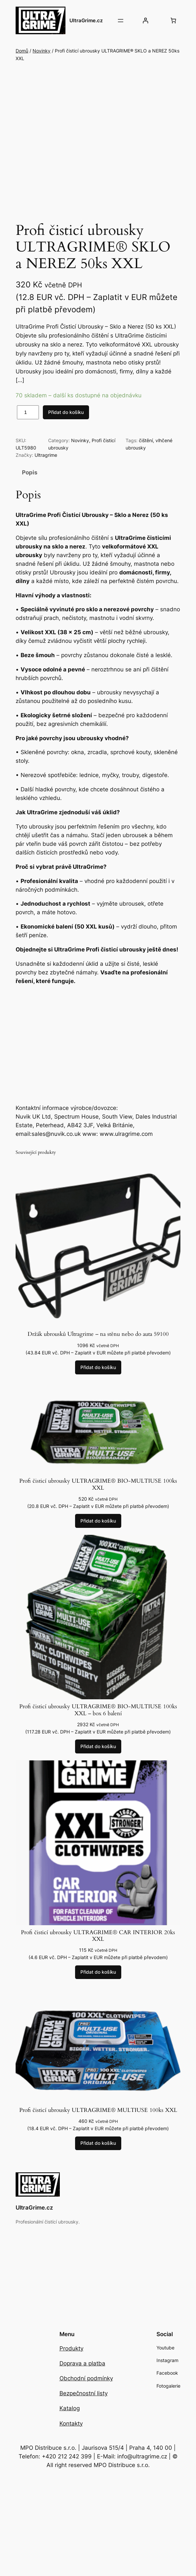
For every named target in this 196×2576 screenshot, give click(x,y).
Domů (22, 50)
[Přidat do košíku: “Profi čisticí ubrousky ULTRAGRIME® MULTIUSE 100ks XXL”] (98, 2152)
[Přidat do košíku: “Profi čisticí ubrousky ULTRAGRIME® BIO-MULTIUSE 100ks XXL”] (98, 1529)
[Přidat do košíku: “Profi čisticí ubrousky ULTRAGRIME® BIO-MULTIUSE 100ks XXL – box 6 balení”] (98, 1755)
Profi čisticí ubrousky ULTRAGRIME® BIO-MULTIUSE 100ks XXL (98, 1493)
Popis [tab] (30, 480)
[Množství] (28, 421)
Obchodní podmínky (86, 2386)
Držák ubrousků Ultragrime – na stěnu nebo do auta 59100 (98, 1342)
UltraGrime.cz (86, 20)
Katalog (69, 2417)
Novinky (41, 50)
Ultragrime (46, 463)
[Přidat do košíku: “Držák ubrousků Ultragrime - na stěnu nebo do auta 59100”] (98, 1376)
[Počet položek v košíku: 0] (173, 21)
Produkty (71, 2356)
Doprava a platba (82, 2371)
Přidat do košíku (66, 420)
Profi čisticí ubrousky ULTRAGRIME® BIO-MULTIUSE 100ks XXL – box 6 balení (98, 1718)
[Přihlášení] (145, 21)
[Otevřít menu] (121, 21)
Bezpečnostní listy (83, 2401)
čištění (146, 448)
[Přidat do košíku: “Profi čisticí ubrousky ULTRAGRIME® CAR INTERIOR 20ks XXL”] (98, 1981)
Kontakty (71, 2431)
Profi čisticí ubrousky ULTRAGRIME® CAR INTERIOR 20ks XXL (98, 1944)
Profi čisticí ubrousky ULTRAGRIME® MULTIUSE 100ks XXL (98, 2118)
